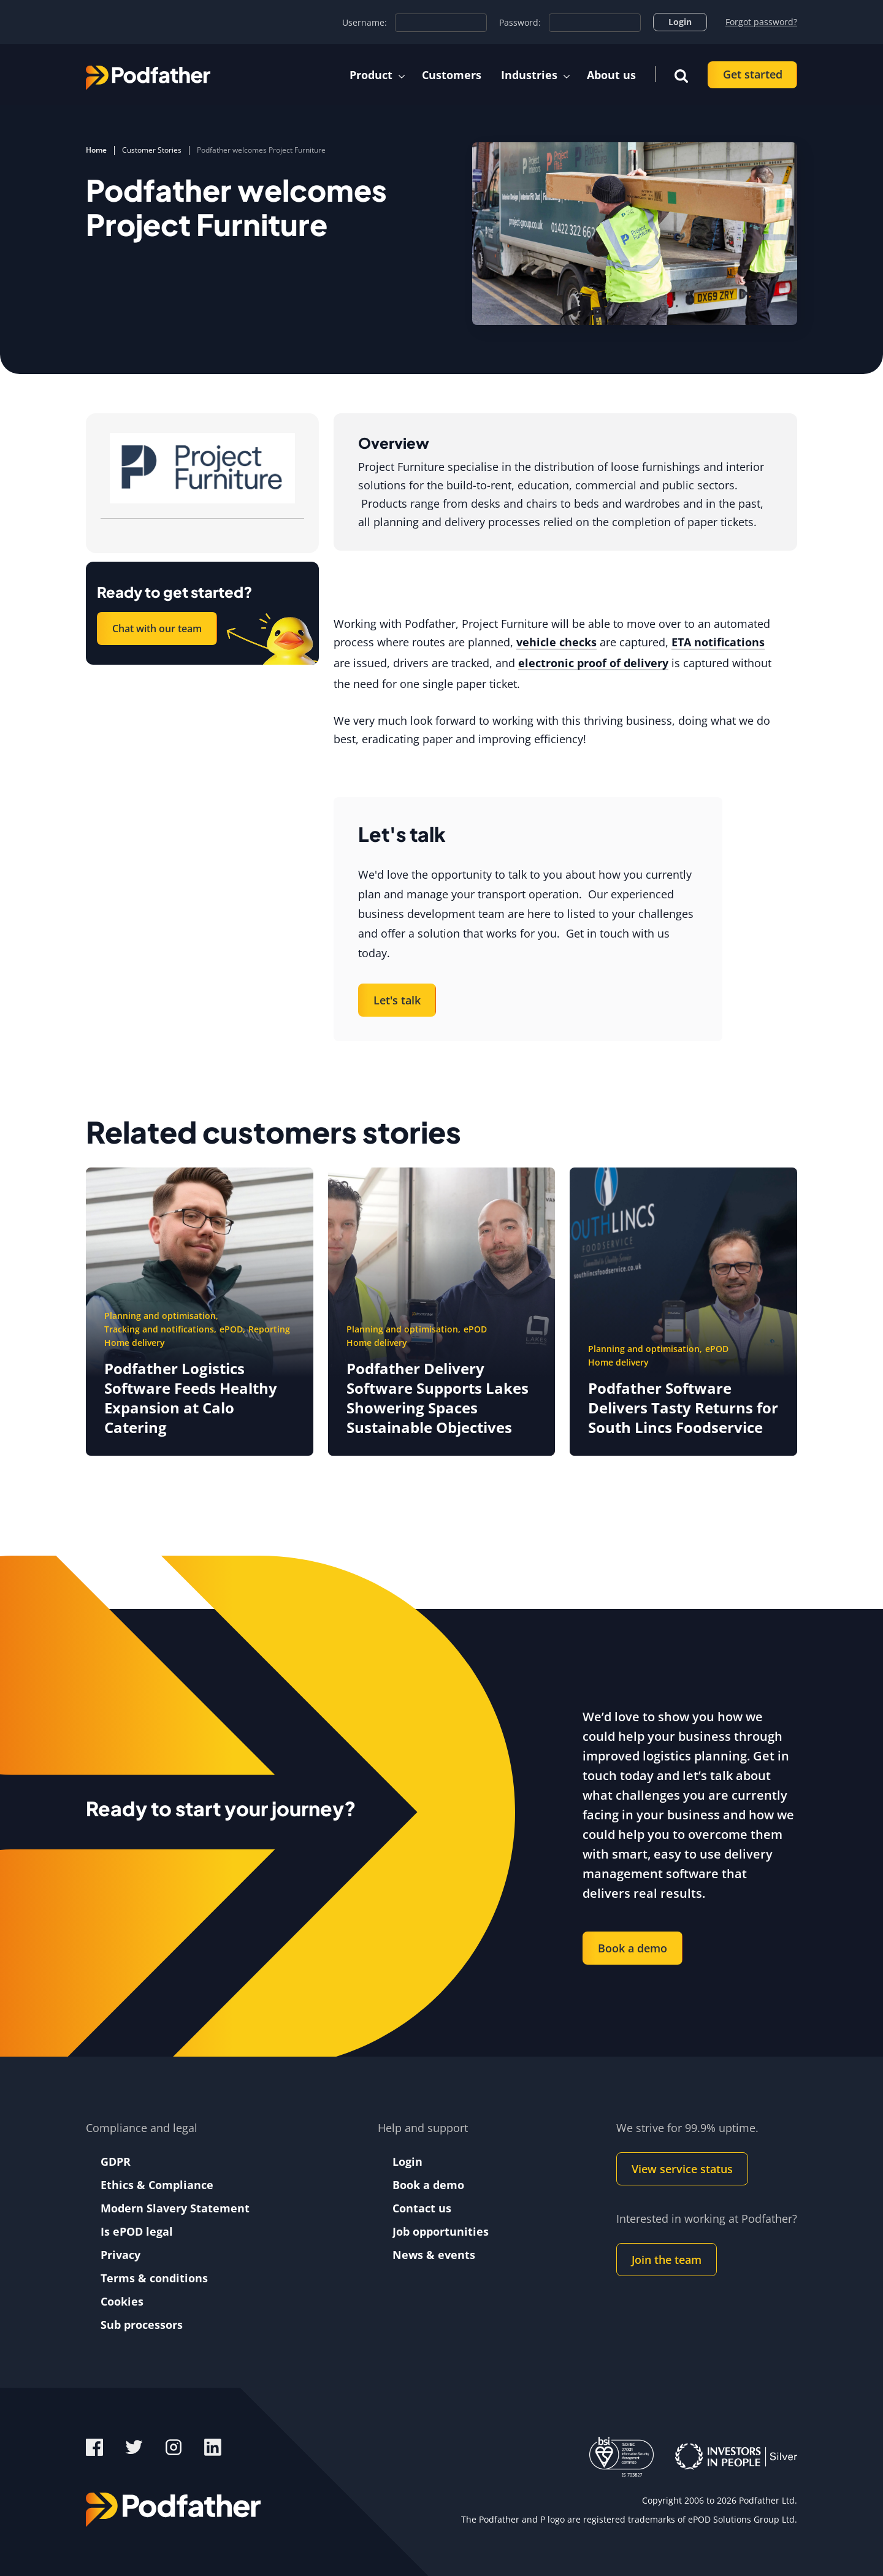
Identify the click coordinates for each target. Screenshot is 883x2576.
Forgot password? (761, 22)
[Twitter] (135, 2446)
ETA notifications (718, 642)
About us (611, 74)
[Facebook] (94, 2446)
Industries (529, 74)
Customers (451, 74)
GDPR (116, 2161)
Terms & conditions (154, 2278)
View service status (682, 2168)
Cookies (122, 2301)
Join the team (666, 2259)
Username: (364, 22)
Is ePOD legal (137, 2231)
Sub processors (142, 2324)
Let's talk (397, 1000)
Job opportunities (440, 2231)
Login (680, 22)
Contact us (421, 2208)
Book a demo (632, 1948)
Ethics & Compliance (157, 2184)
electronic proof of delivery (593, 662)
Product (371, 74)
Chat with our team (157, 628)
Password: (520, 22)
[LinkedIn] (212, 2446)
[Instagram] (175, 2446)
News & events (433, 2254)
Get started (752, 74)
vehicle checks (556, 642)
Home (96, 150)
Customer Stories (152, 150)
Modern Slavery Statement (175, 2208)
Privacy (120, 2254)
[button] (681, 74)
